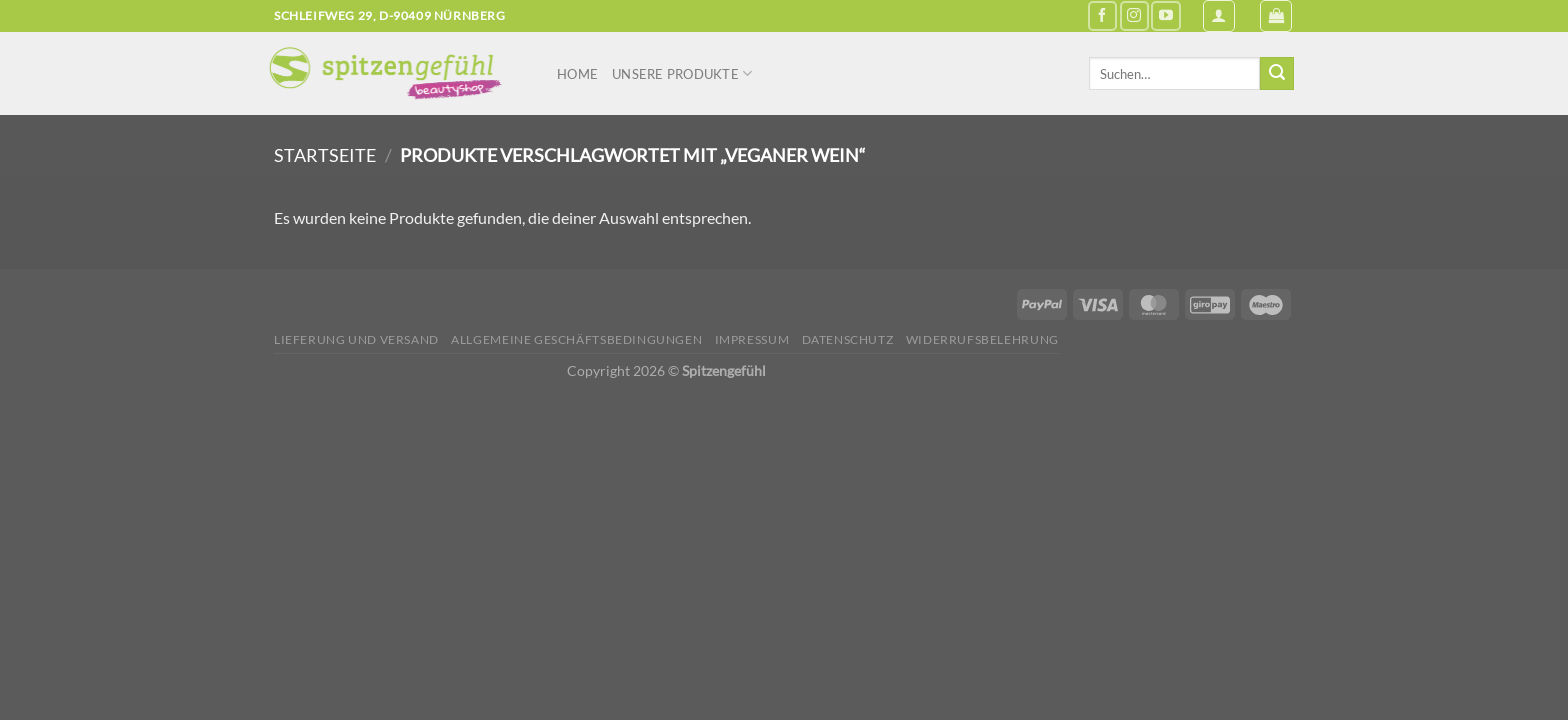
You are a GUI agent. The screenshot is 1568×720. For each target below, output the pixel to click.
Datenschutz (848, 339)
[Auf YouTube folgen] (1165, 15)
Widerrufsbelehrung (982, 339)
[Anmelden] (1219, 16)
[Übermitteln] (1277, 74)
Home (577, 74)
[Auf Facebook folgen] (1102, 15)
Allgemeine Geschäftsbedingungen (576, 339)
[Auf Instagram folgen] (1134, 15)
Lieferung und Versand (356, 339)
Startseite (325, 155)
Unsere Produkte (682, 73)
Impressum (752, 339)
